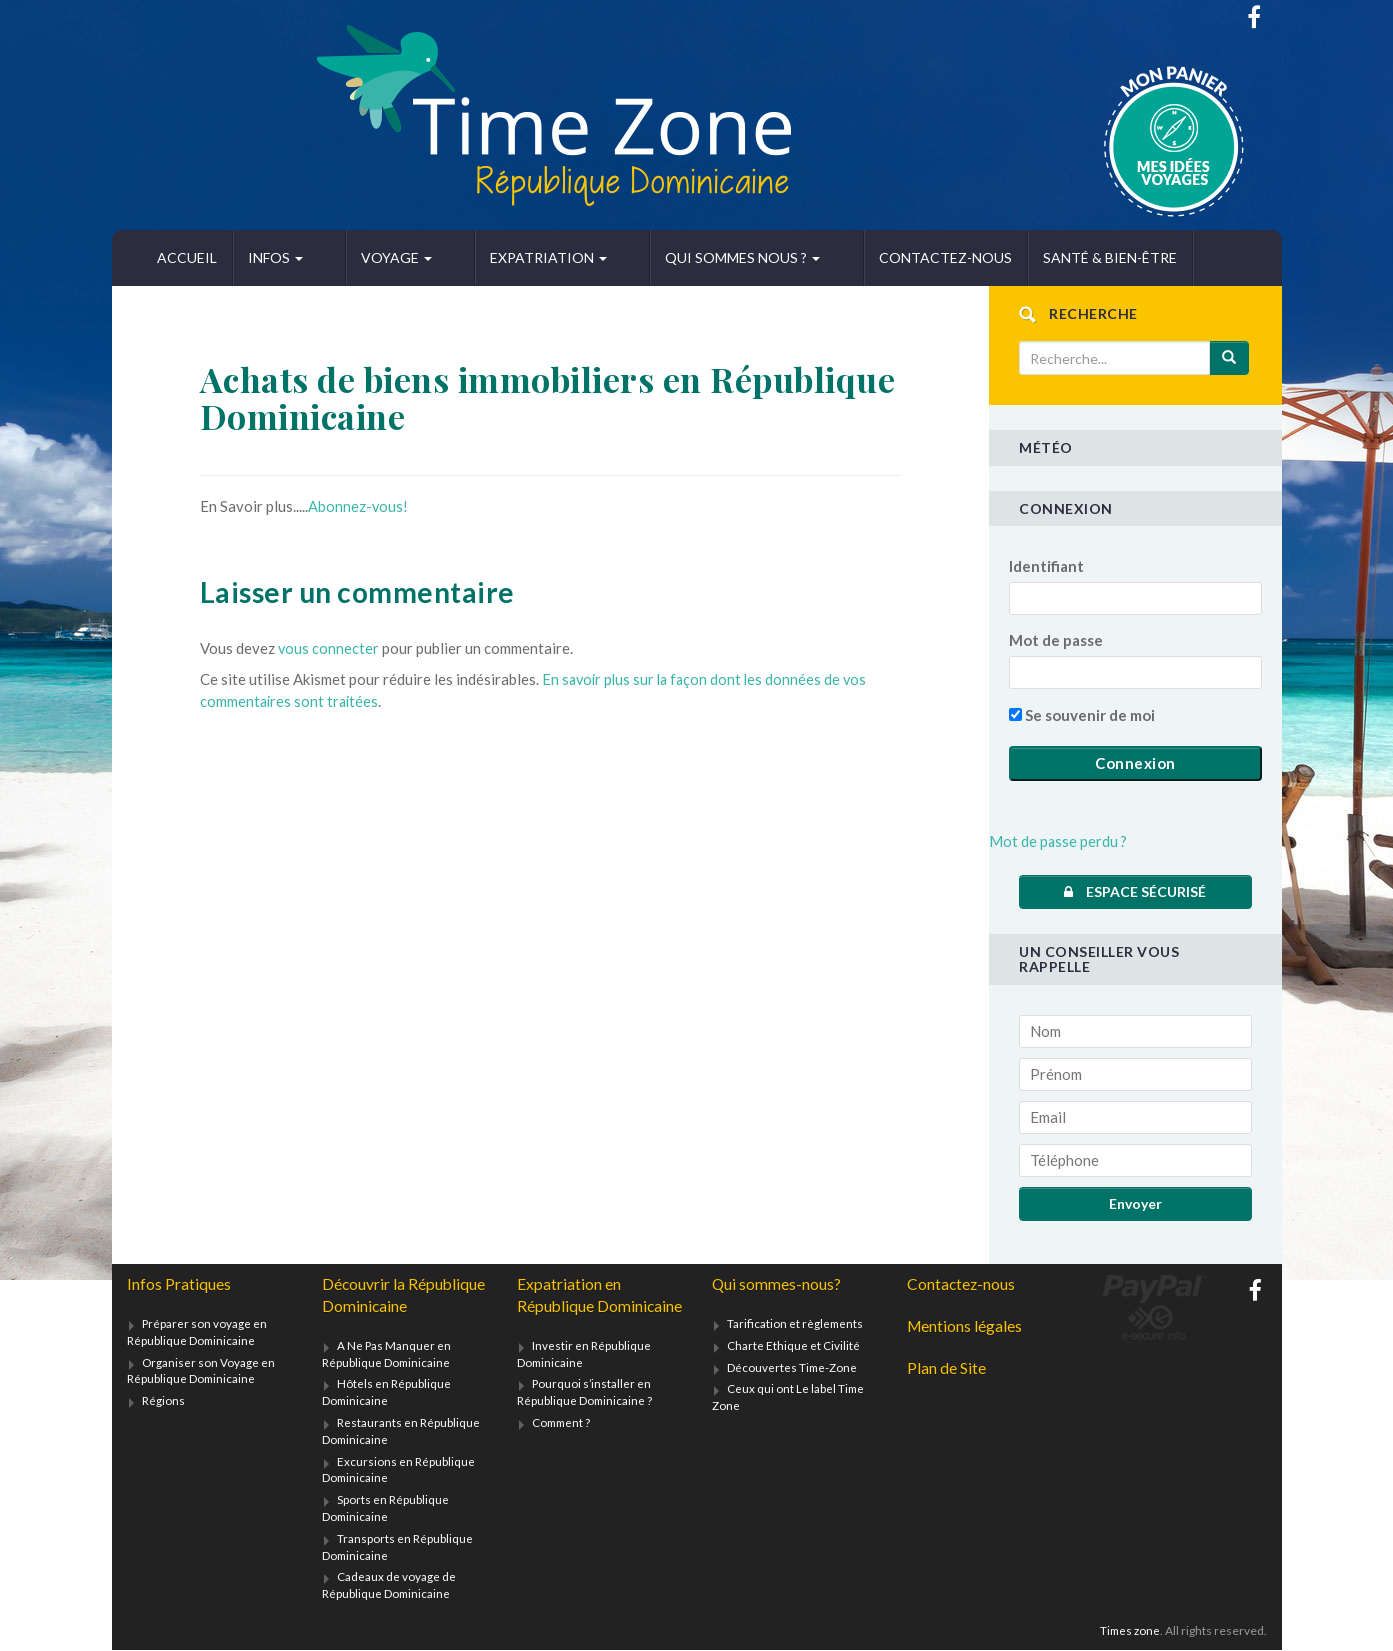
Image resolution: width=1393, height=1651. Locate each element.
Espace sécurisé (1135, 891)
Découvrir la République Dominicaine (404, 1295)
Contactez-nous (836, 257)
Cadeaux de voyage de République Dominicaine (389, 1586)
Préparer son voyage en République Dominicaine (197, 1332)
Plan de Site (946, 1369)
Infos (275, 257)
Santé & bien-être (1001, 257)
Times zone (1128, 1631)
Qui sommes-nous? (777, 1284)
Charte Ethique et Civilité (793, 1345)
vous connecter (329, 648)
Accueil (187, 257)
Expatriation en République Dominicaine (569, 1307)
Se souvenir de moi (1082, 715)
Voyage (369, 257)
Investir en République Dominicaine (584, 1377)
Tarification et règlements (796, 1323)
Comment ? (563, 1445)
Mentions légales (965, 1326)
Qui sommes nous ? (661, 257)
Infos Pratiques (179, 1284)
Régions (163, 1401)
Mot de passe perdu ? (1059, 841)
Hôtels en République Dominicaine (386, 1393)
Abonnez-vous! (358, 506)
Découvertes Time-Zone (793, 1367)
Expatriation (494, 257)
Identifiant (1046, 566)
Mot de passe (1056, 640)
